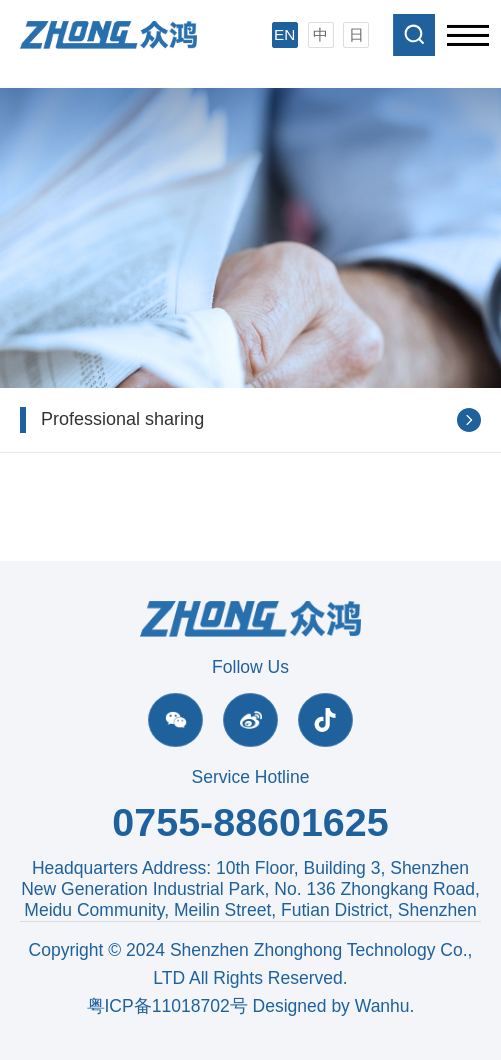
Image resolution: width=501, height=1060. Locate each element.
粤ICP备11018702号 (167, 1006)
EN (284, 34)
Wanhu (382, 1006)
